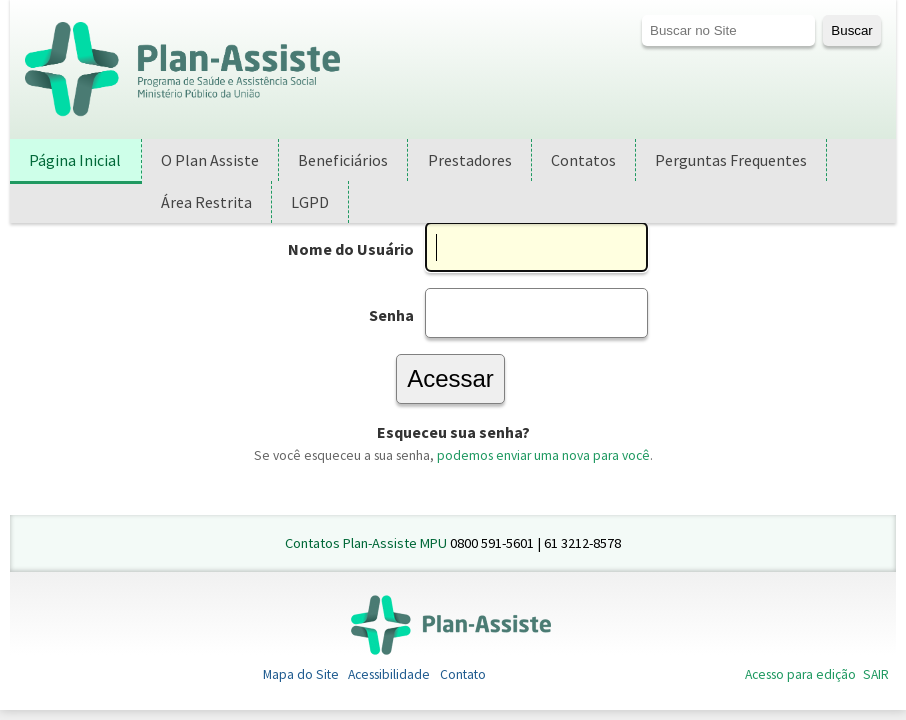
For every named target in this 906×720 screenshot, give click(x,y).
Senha (391, 315)
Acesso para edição (800, 674)
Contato (463, 674)
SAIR (876, 674)
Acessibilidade (389, 674)
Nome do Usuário (351, 249)
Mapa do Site (301, 674)
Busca (641, 14)
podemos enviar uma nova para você (543, 455)
